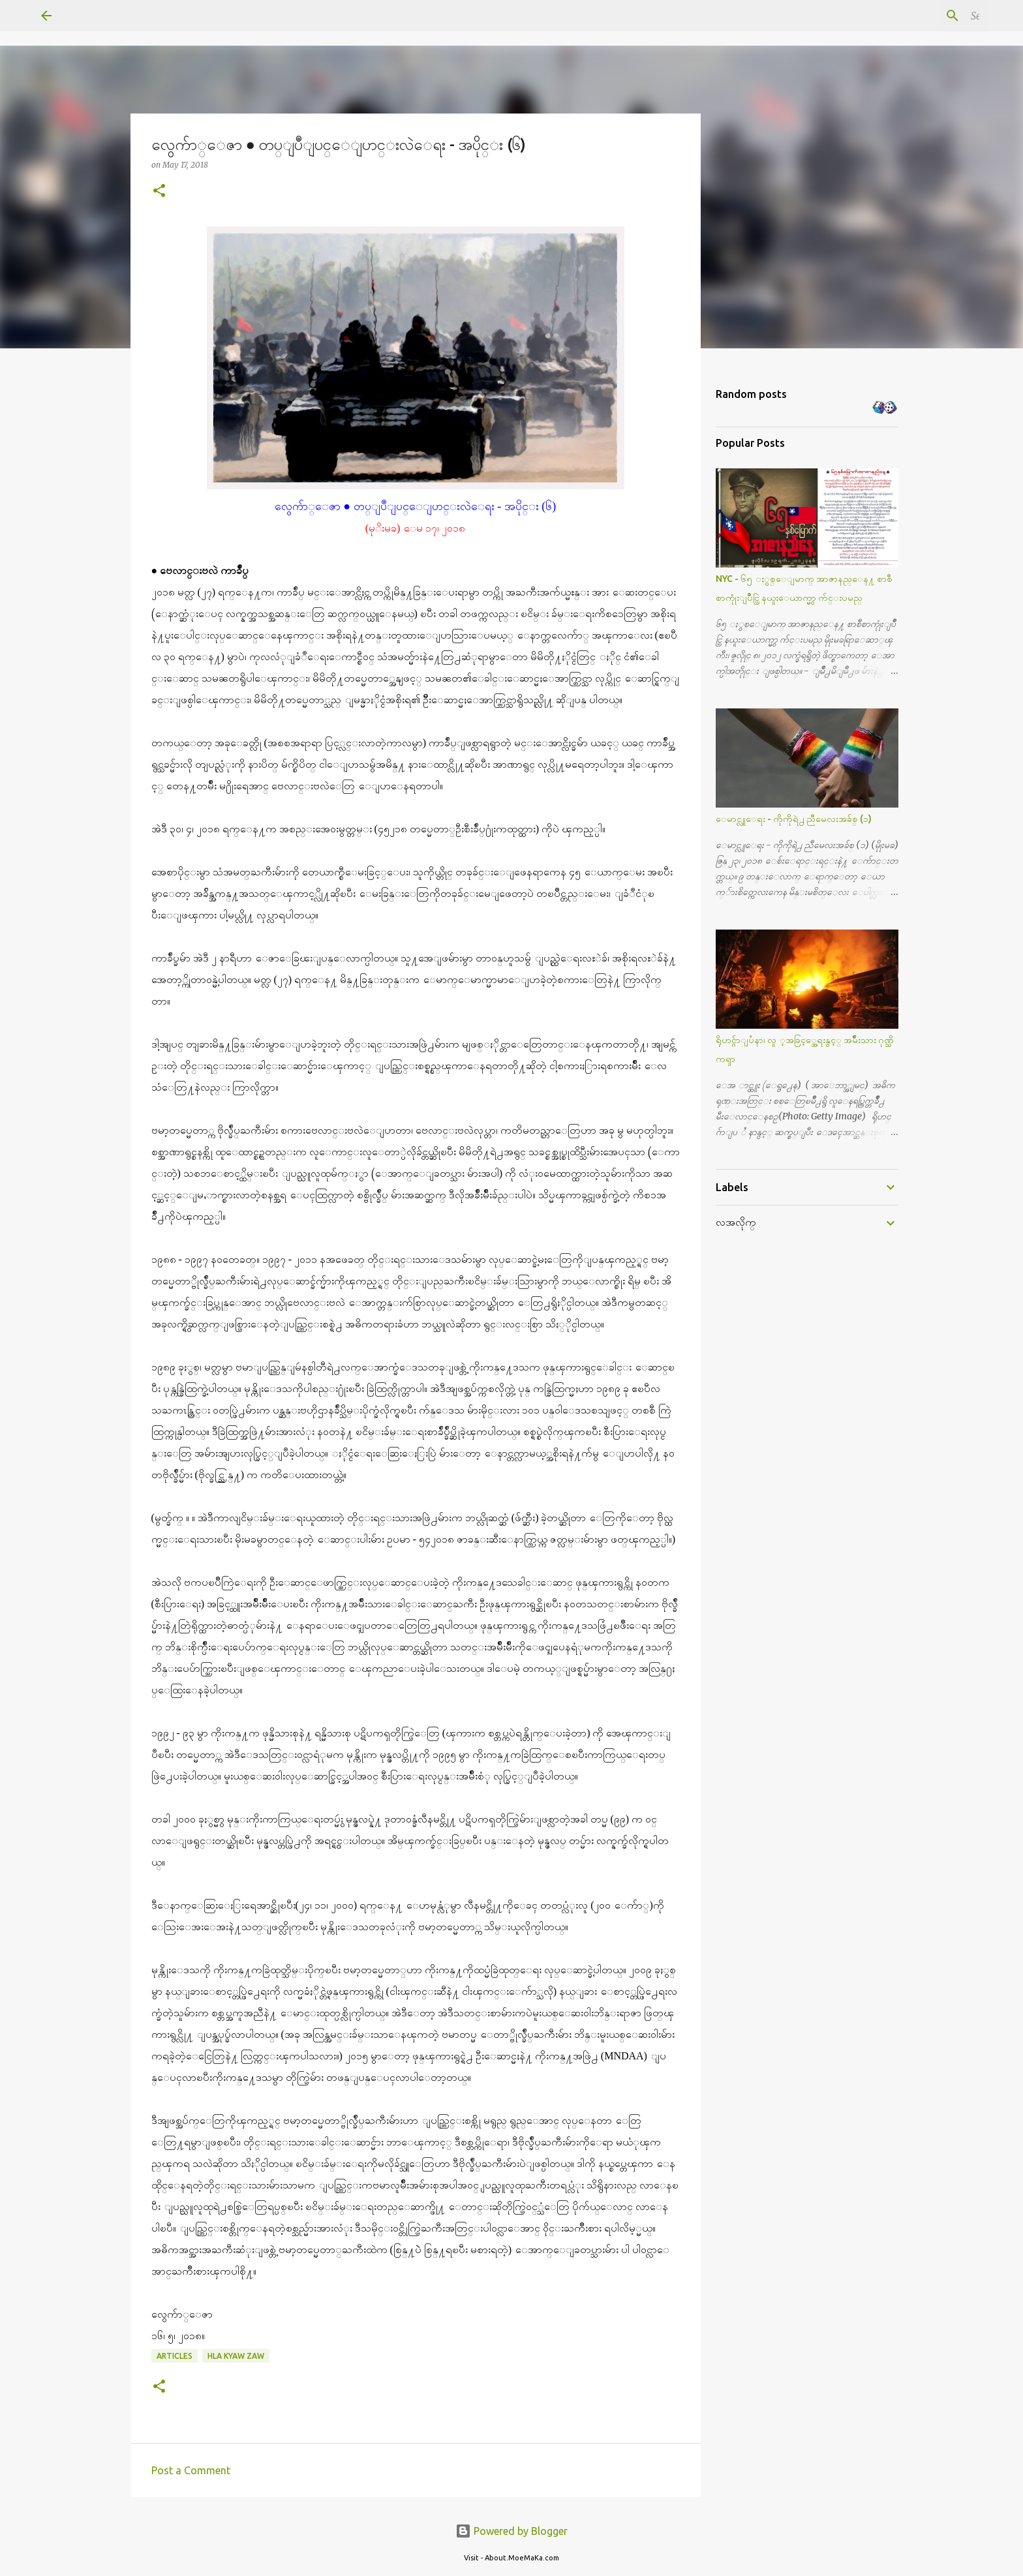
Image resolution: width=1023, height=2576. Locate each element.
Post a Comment (190, 2470)
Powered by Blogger (511, 2531)
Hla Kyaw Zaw (235, 2356)
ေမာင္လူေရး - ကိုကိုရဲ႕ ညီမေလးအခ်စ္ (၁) (794, 818)
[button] (159, 191)
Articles (174, 2356)
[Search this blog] (916, 15)
